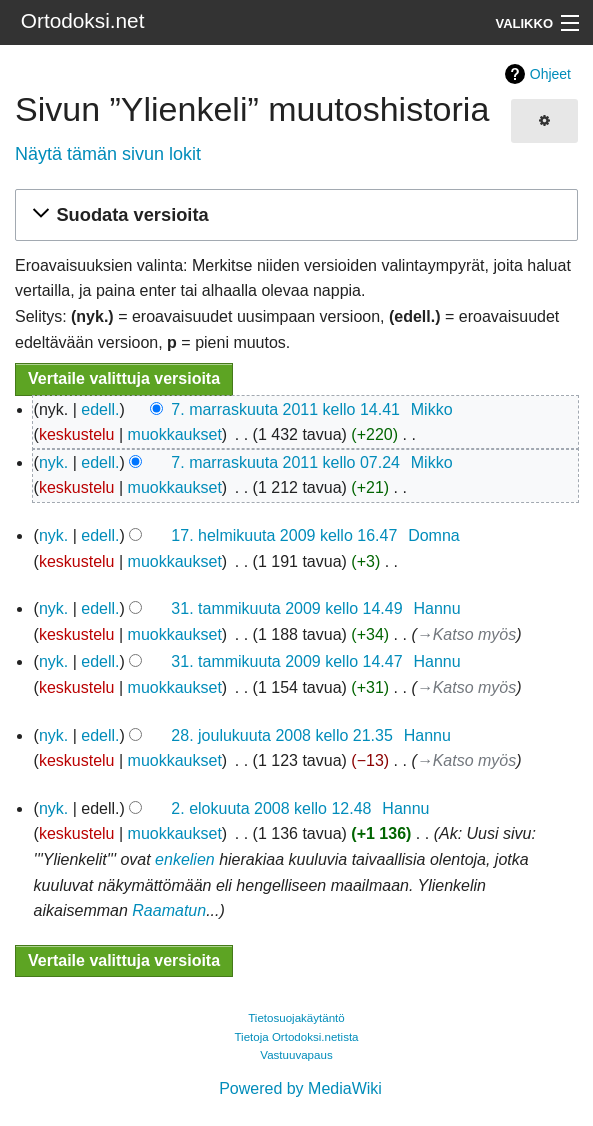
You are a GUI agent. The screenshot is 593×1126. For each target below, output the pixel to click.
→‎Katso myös (467, 634)
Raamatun (169, 910)
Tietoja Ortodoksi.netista (296, 1037)
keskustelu (77, 434)
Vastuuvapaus (296, 1055)
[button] (293, 215)
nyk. (53, 462)
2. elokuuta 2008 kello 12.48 (271, 808)
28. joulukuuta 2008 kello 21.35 (282, 735)
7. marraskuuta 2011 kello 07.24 (285, 462)
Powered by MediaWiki (300, 1088)
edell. (100, 409)
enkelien (185, 859)
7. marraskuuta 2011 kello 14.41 (285, 409)
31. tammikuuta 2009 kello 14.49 (286, 608)
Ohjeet (550, 74)
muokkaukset (175, 434)
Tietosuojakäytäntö (296, 1018)
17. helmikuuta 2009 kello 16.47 (284, 535)
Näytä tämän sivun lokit (108, 154)
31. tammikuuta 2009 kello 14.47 (286, 661)
